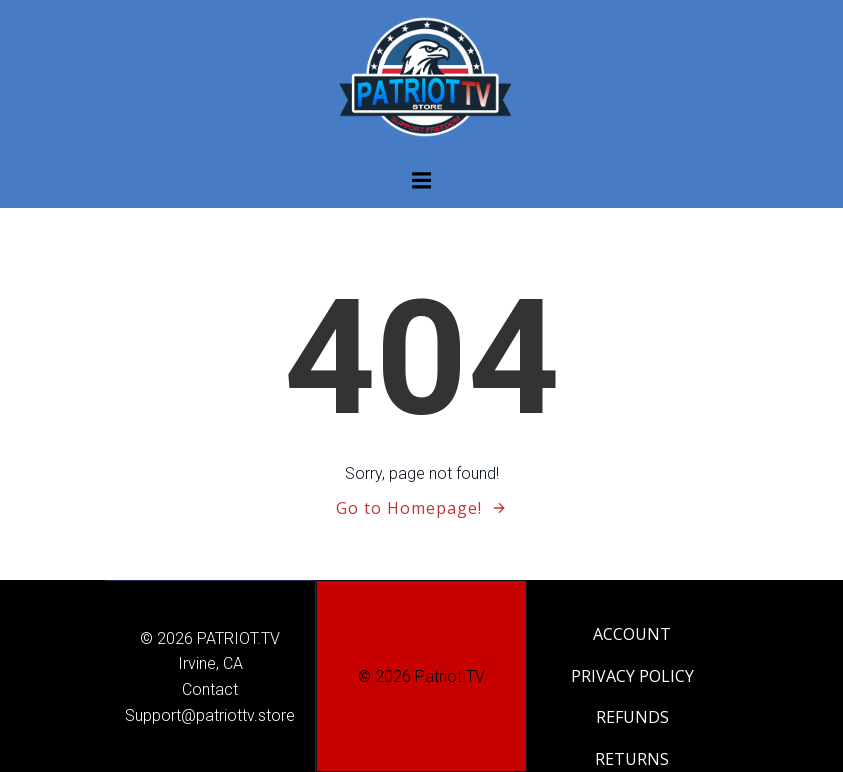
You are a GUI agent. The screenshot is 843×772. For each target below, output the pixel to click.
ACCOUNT (632, 634)
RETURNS (632, 759)
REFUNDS (632, 717)
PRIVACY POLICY (632, 676)
